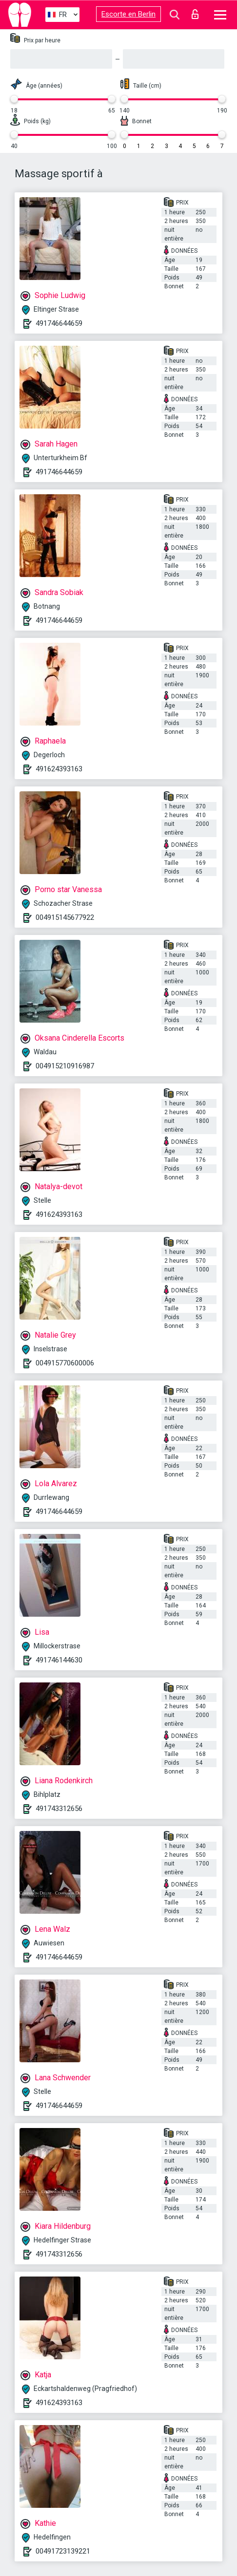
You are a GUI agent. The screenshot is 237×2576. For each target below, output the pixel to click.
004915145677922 (65, 917)
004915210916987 (65, 1066)
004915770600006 (65, 1363)
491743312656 (59, 1808)
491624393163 (59, 769)
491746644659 (59, 323)
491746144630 (59, 1660)
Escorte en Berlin (128, 14)
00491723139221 (63, 2551)
